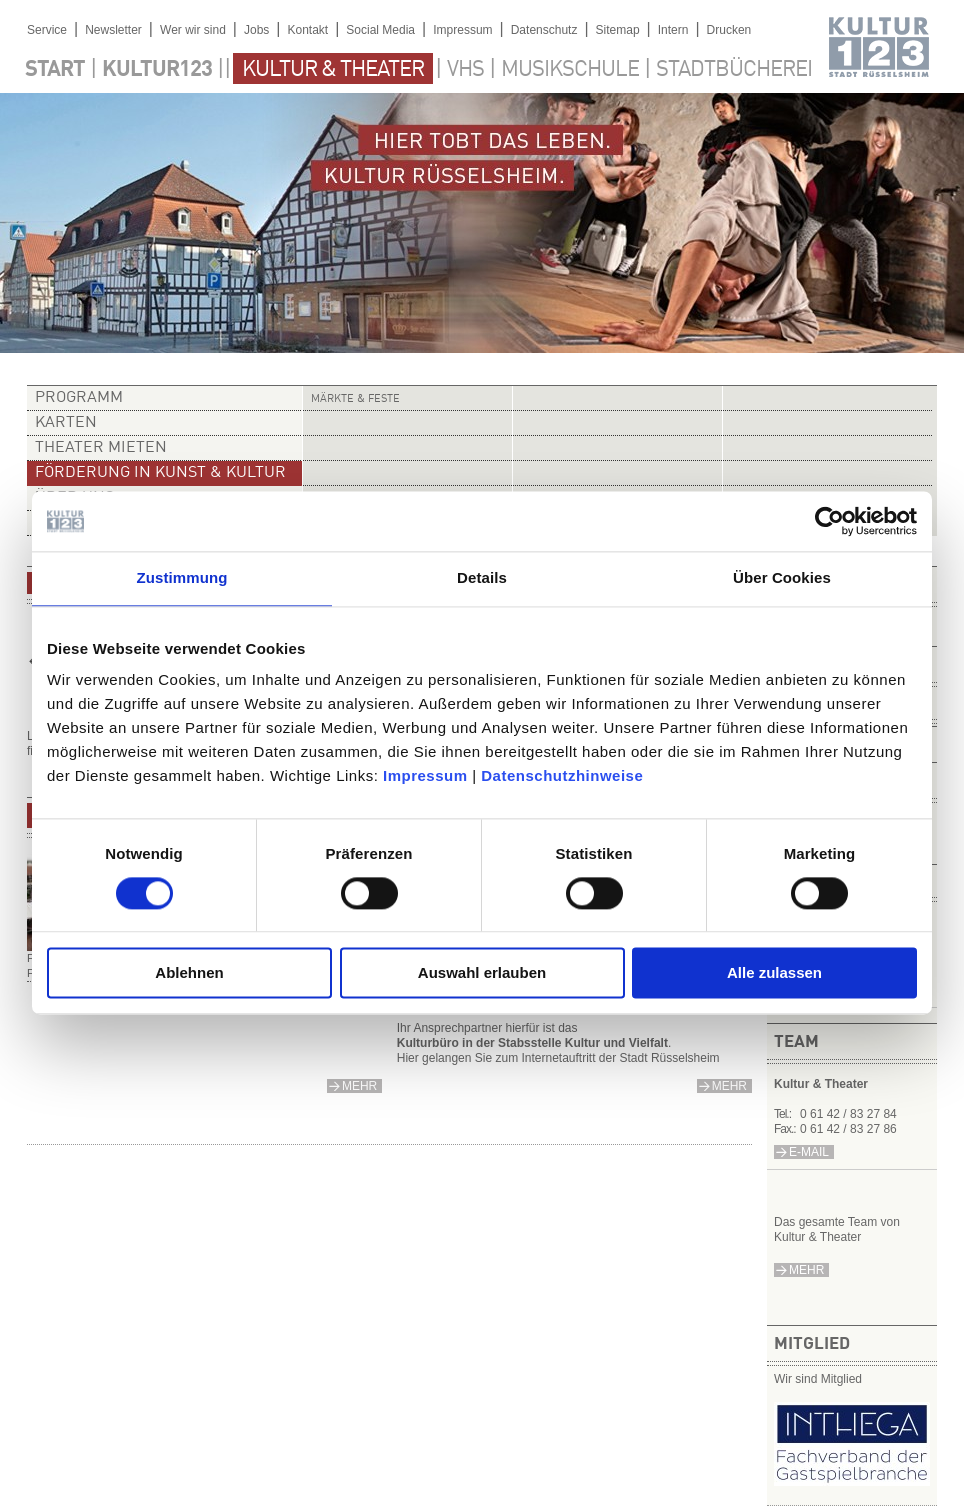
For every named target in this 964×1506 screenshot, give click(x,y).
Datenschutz (544, 30)
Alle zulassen (774, 973)
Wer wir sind (193, 30)
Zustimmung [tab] (182, 577)
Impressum (425, 775)
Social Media (380, 30)
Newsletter (113, 30)
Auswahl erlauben (482, 973)
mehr (806, 1270)
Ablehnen (189, 973)
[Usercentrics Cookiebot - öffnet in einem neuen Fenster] (829, 521)
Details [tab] (482, 577)
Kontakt (307, 30)
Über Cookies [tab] (782, 577)
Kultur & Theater (333, 70)
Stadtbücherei (734, 70)
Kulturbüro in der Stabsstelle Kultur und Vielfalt (532, 1043)
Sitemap (618, 30)
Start (55, 70)
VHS (465, 70)
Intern (673, 30)
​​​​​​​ (852, 1480)
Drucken (729, 30)
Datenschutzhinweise (562, 775)
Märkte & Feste (355, 399)
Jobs (256, 30)
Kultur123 (157, 70)
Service (47, 30)
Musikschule (570, 70)
